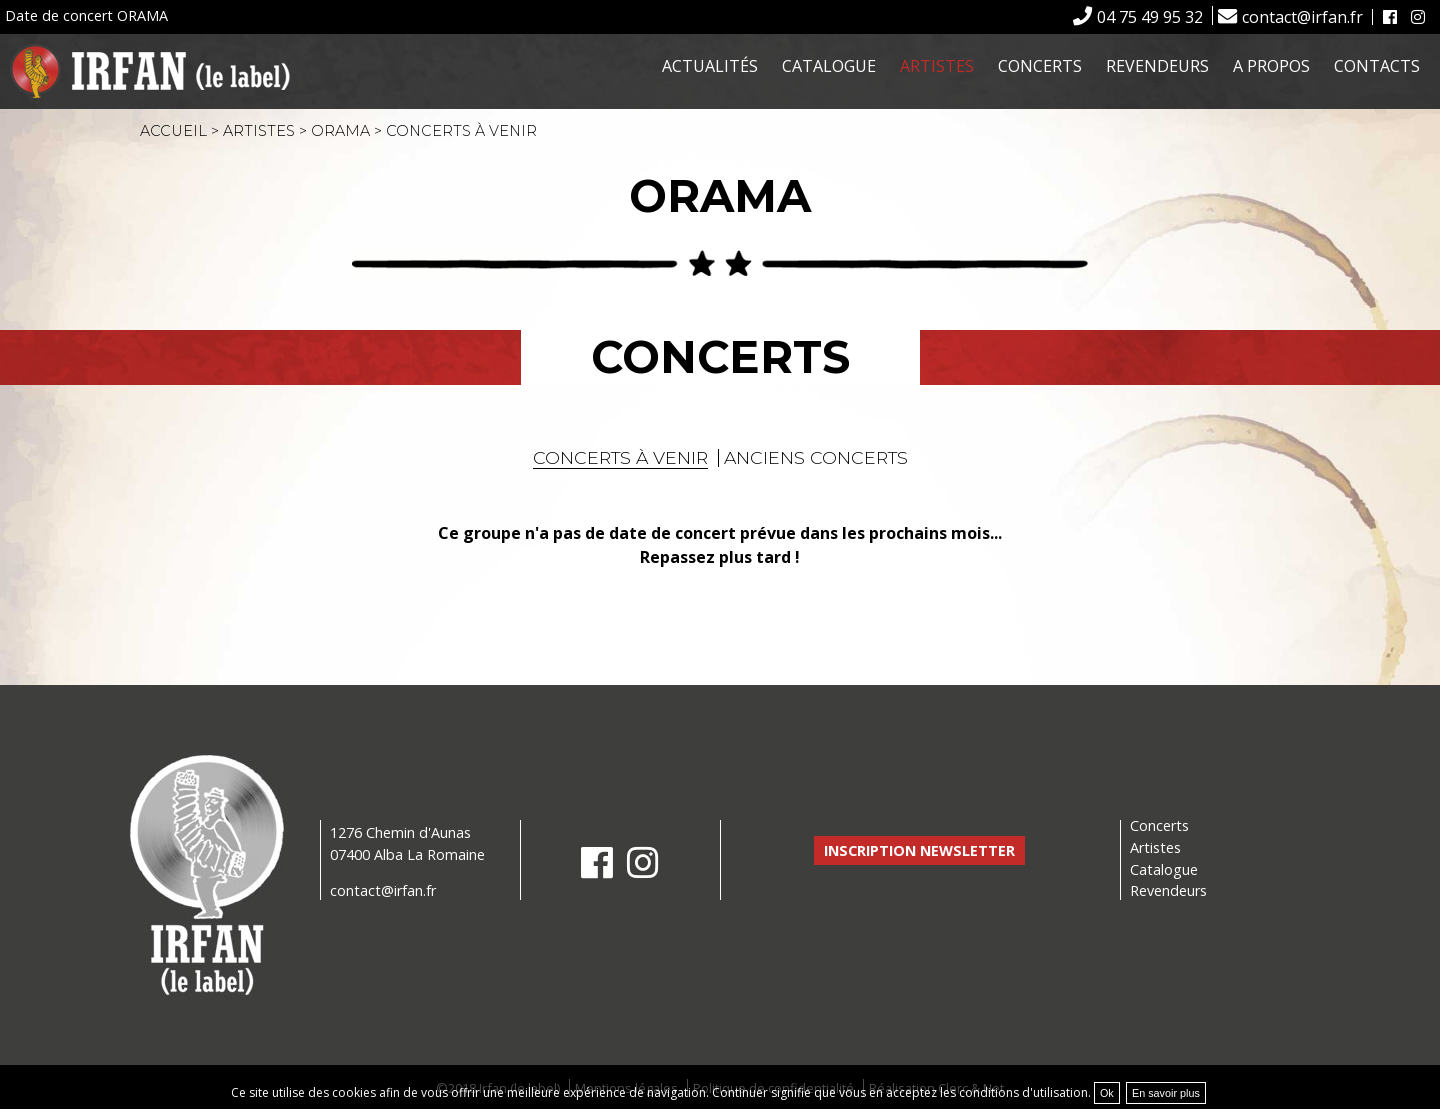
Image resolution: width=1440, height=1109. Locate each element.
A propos (1271, 66)
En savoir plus (1166, 1093)
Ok (1107, 1093)
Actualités (710, 66)
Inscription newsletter (919, 850)
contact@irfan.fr (1302, 17)
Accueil (173, 131)
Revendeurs (1157, 66)
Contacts (1377, 66)
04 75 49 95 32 (1150, 17)
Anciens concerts (816, 457)
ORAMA (340, 131)
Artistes (937, 66)
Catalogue (829, 66)
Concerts (1040, 66)
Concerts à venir (620, 457)
